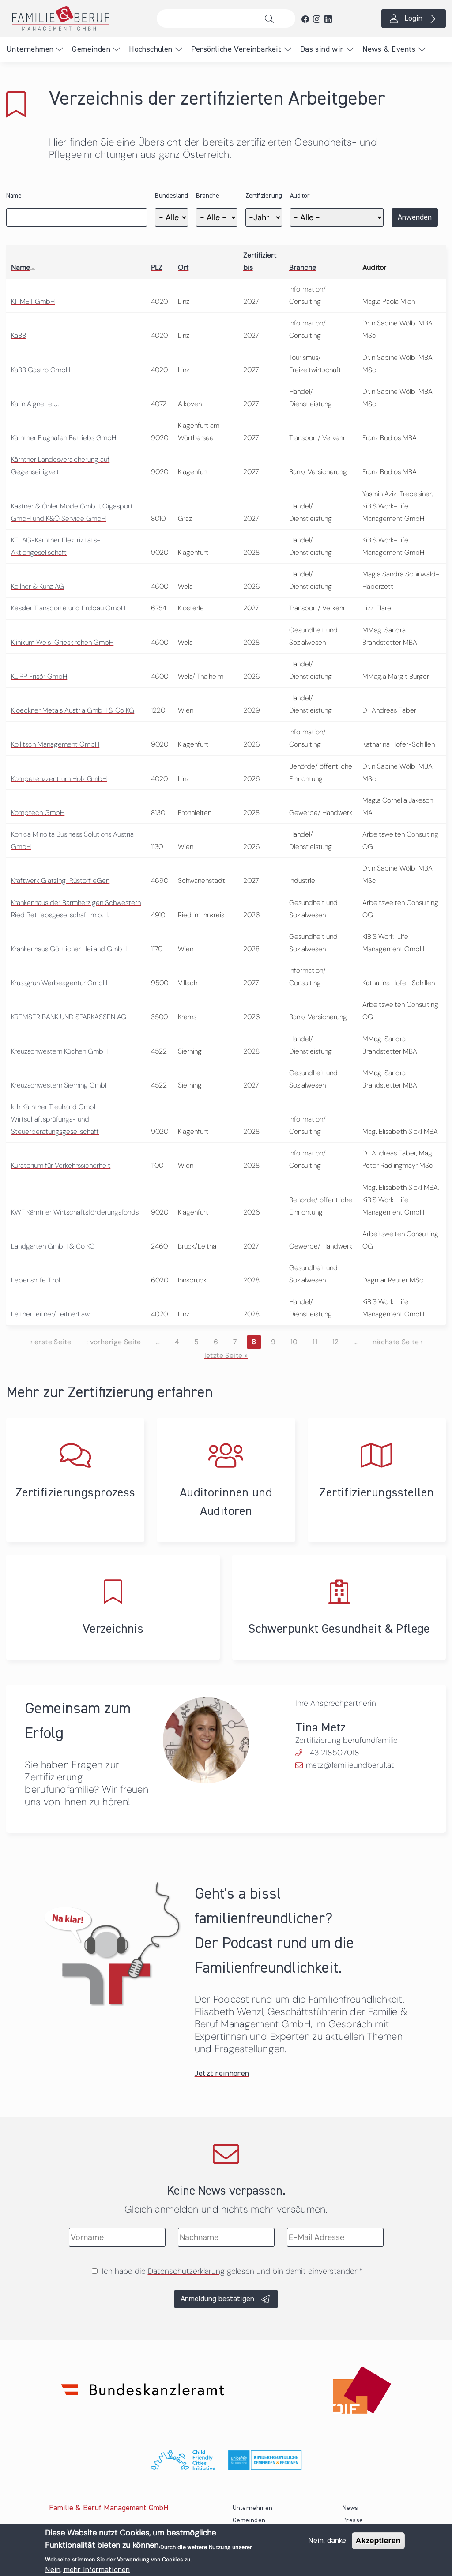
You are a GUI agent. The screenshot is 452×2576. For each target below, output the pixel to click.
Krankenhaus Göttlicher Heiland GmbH (69, 948)
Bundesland (171, 196)
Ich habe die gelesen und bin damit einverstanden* (232, 2271)
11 (315, 1341)
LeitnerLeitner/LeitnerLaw (50, 1314)
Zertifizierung (263, 196)
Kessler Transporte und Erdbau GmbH (68, 608)
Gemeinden (91, 49)
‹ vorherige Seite (113, 1341)
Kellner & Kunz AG (37, 586)
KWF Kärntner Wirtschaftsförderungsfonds (75, 1212)
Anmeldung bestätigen (217, 2299)
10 (294, 1341)
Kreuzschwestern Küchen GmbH (59, 1051)
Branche (207, 196)
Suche (271, 18)
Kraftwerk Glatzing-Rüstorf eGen (60, 880)
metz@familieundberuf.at (350, 1765)
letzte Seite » (226, 1355)
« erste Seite (50, 1341)
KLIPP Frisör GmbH (39, 676)
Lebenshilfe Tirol (35, 1280)
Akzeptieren (378, 2541)
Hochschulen (150, 49)
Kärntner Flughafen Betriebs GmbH (63, 437)
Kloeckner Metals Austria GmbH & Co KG (72, 710)
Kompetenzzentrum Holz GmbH (59, 778)
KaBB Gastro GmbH (40, 369)
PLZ (156, 267)
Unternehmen (29, 49)
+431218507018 (332, 1752)
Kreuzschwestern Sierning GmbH (60, 1085)
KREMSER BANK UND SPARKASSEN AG (68, 1016)
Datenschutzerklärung (186, 2271)
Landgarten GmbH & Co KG (53, 1246)
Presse (353, 2520)
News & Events (389, 49)
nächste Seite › (398, 1341)
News (350, 2508)
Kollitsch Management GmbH (55, 744)
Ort (183, 267)
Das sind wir (322, 49)
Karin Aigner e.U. (35, 403)
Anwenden (415, 217)
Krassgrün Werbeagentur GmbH (59, 982)
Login (413, 18)
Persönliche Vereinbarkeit (236, 49)
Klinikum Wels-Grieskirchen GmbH (62, 642)
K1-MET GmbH (33, 301)
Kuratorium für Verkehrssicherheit (60, 1165)
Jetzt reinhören (222, 2074)
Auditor (300, 196)
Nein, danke (327, 2542)
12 (335, 1341)
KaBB (18, 335)
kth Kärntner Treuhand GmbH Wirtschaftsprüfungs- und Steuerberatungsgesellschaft (55, 1119)
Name (14, 196)
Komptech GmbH (37, 812)
